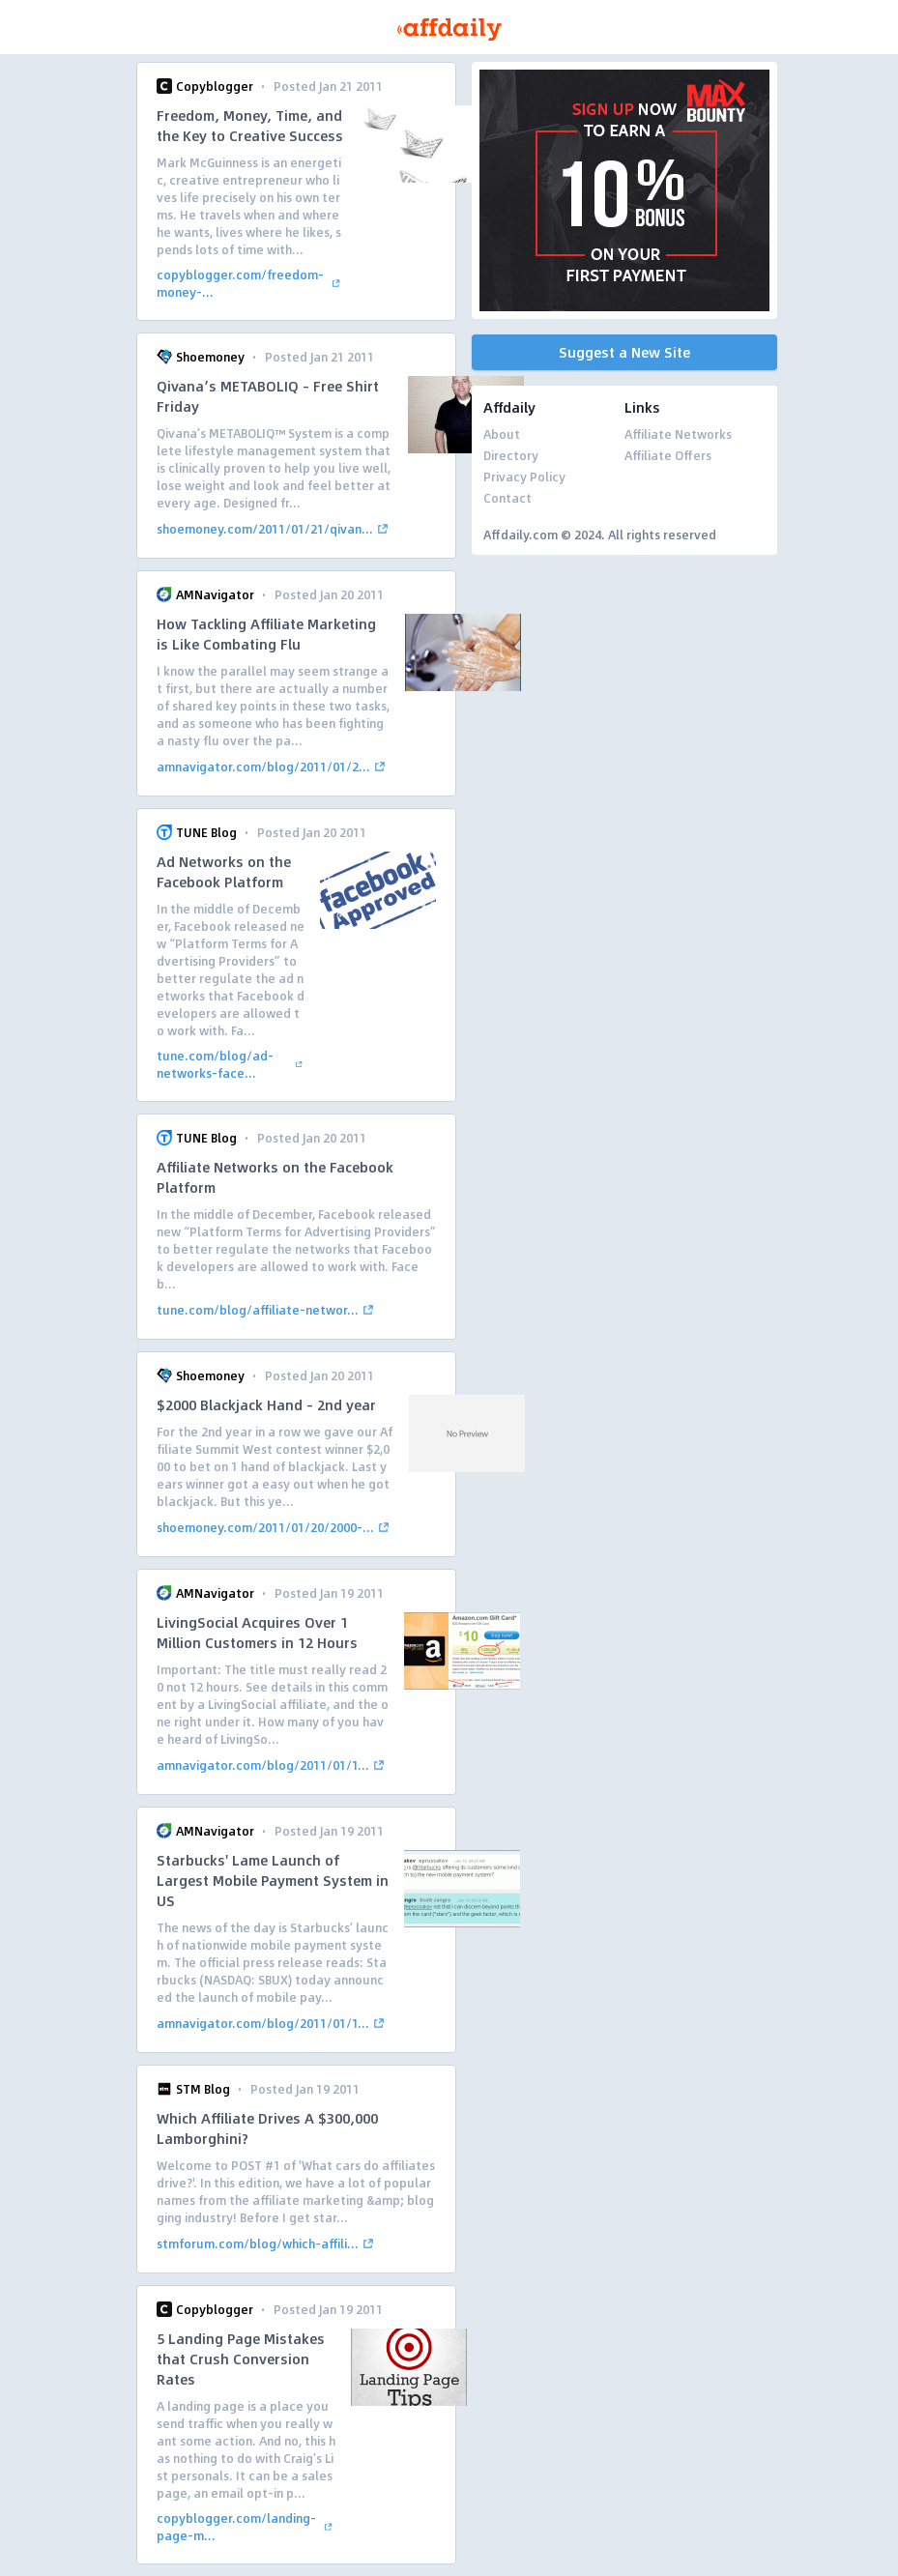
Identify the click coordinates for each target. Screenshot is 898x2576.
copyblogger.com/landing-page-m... (246, 2526)
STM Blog (203, 2089)
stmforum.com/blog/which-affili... (267, 2243)
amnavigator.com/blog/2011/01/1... (273, 1765)
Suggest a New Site (624, 351)
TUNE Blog (206, 832)
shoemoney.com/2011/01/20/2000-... (275, 1527)
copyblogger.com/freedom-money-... (250, 283)
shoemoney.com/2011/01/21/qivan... (274, 528)
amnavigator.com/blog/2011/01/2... (273, 766)
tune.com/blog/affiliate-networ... (267, 1309)
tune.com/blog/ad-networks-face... (230, 1064)
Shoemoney (210, 356)
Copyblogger (214, 86)
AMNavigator (215, 594)
